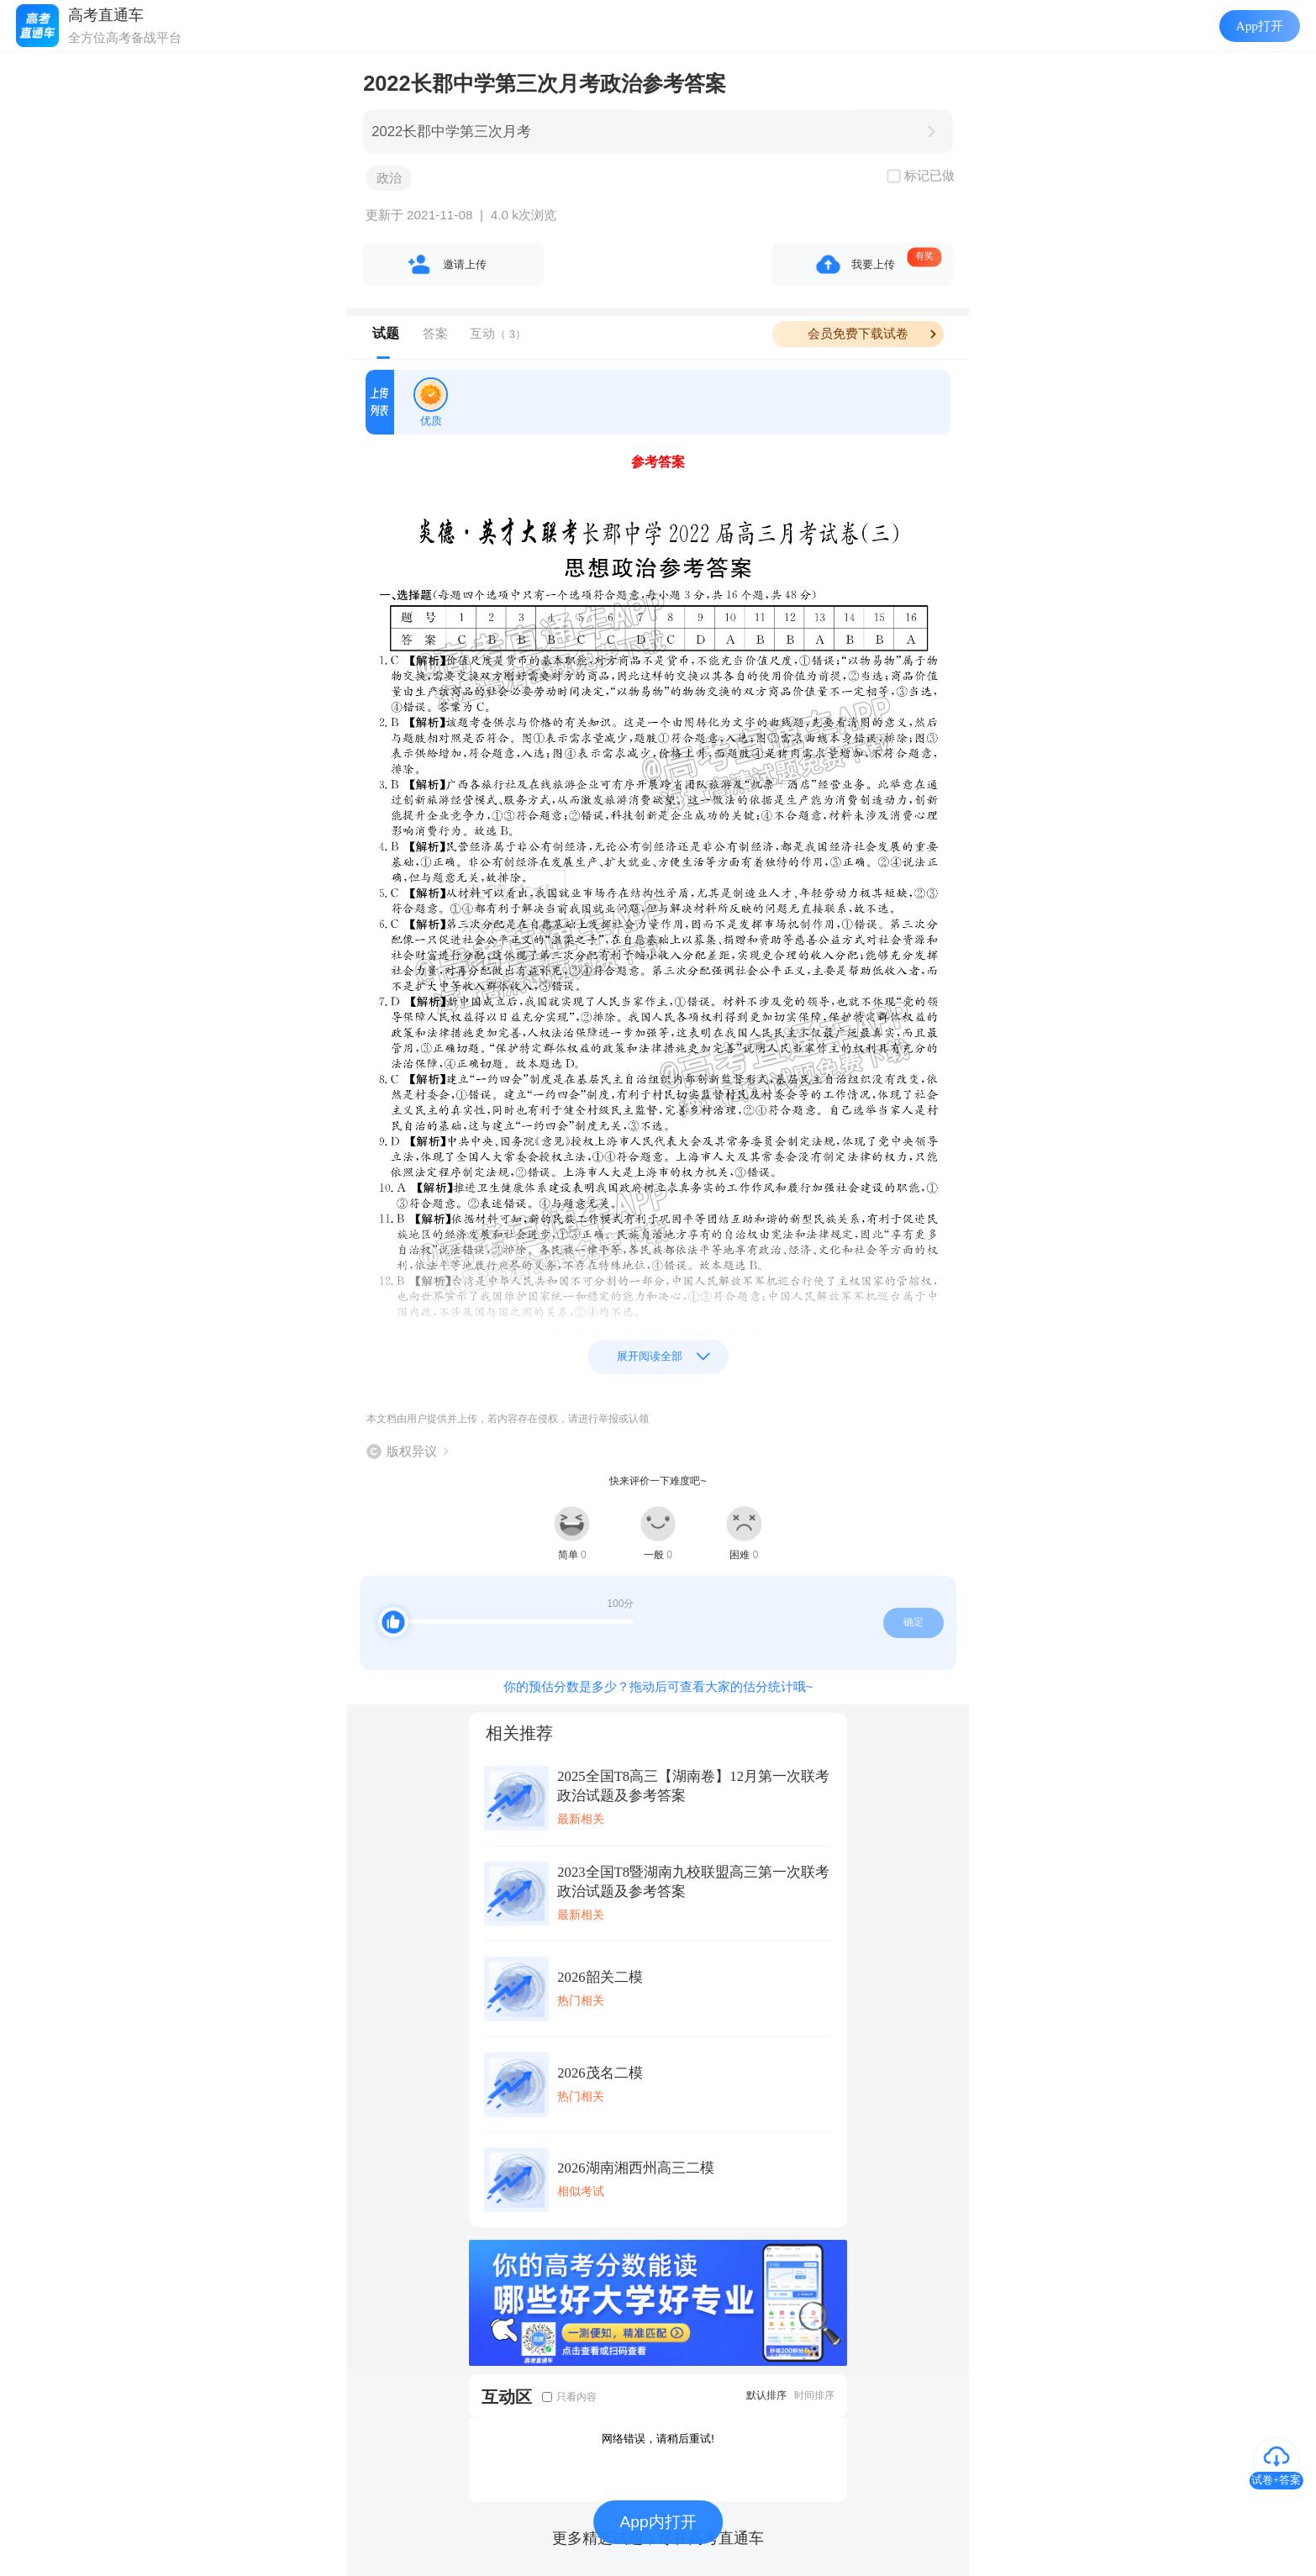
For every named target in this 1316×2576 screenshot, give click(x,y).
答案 (435, 333)
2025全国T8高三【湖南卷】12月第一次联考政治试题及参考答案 (693, 1786)
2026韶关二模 (599, 1977)
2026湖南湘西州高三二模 (635, 2168)
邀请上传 (465, 264)
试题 (385, 333)
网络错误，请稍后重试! (658, 2438)
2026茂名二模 (599, 2073)
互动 (498, 333)
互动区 (507, 2396)
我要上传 (873, 264)
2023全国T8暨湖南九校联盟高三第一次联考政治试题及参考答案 (693, 1881)
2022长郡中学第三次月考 (451, 132)
